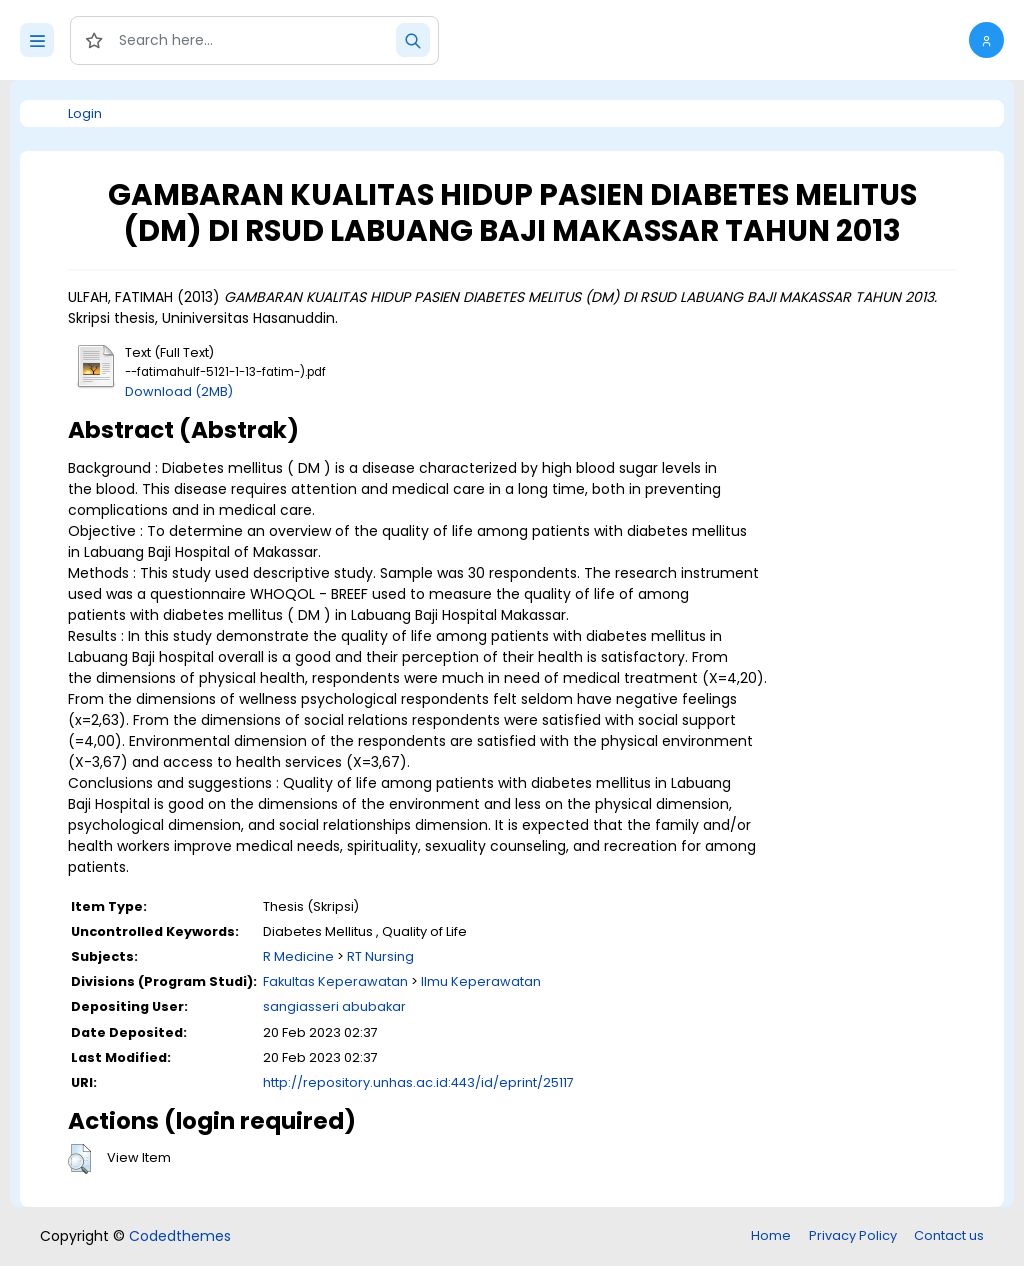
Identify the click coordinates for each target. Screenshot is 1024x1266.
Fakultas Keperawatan (335, 981)
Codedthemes (180, 1236)
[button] (986, 40)
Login (85, 113)
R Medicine (298, 956)
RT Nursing (380, 956)
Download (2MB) (179, 391)
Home (771, 1235)
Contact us (949, 1235)
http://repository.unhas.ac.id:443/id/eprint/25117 (418, 1082)
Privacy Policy (853, 1235)
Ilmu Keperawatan (481, 981)
